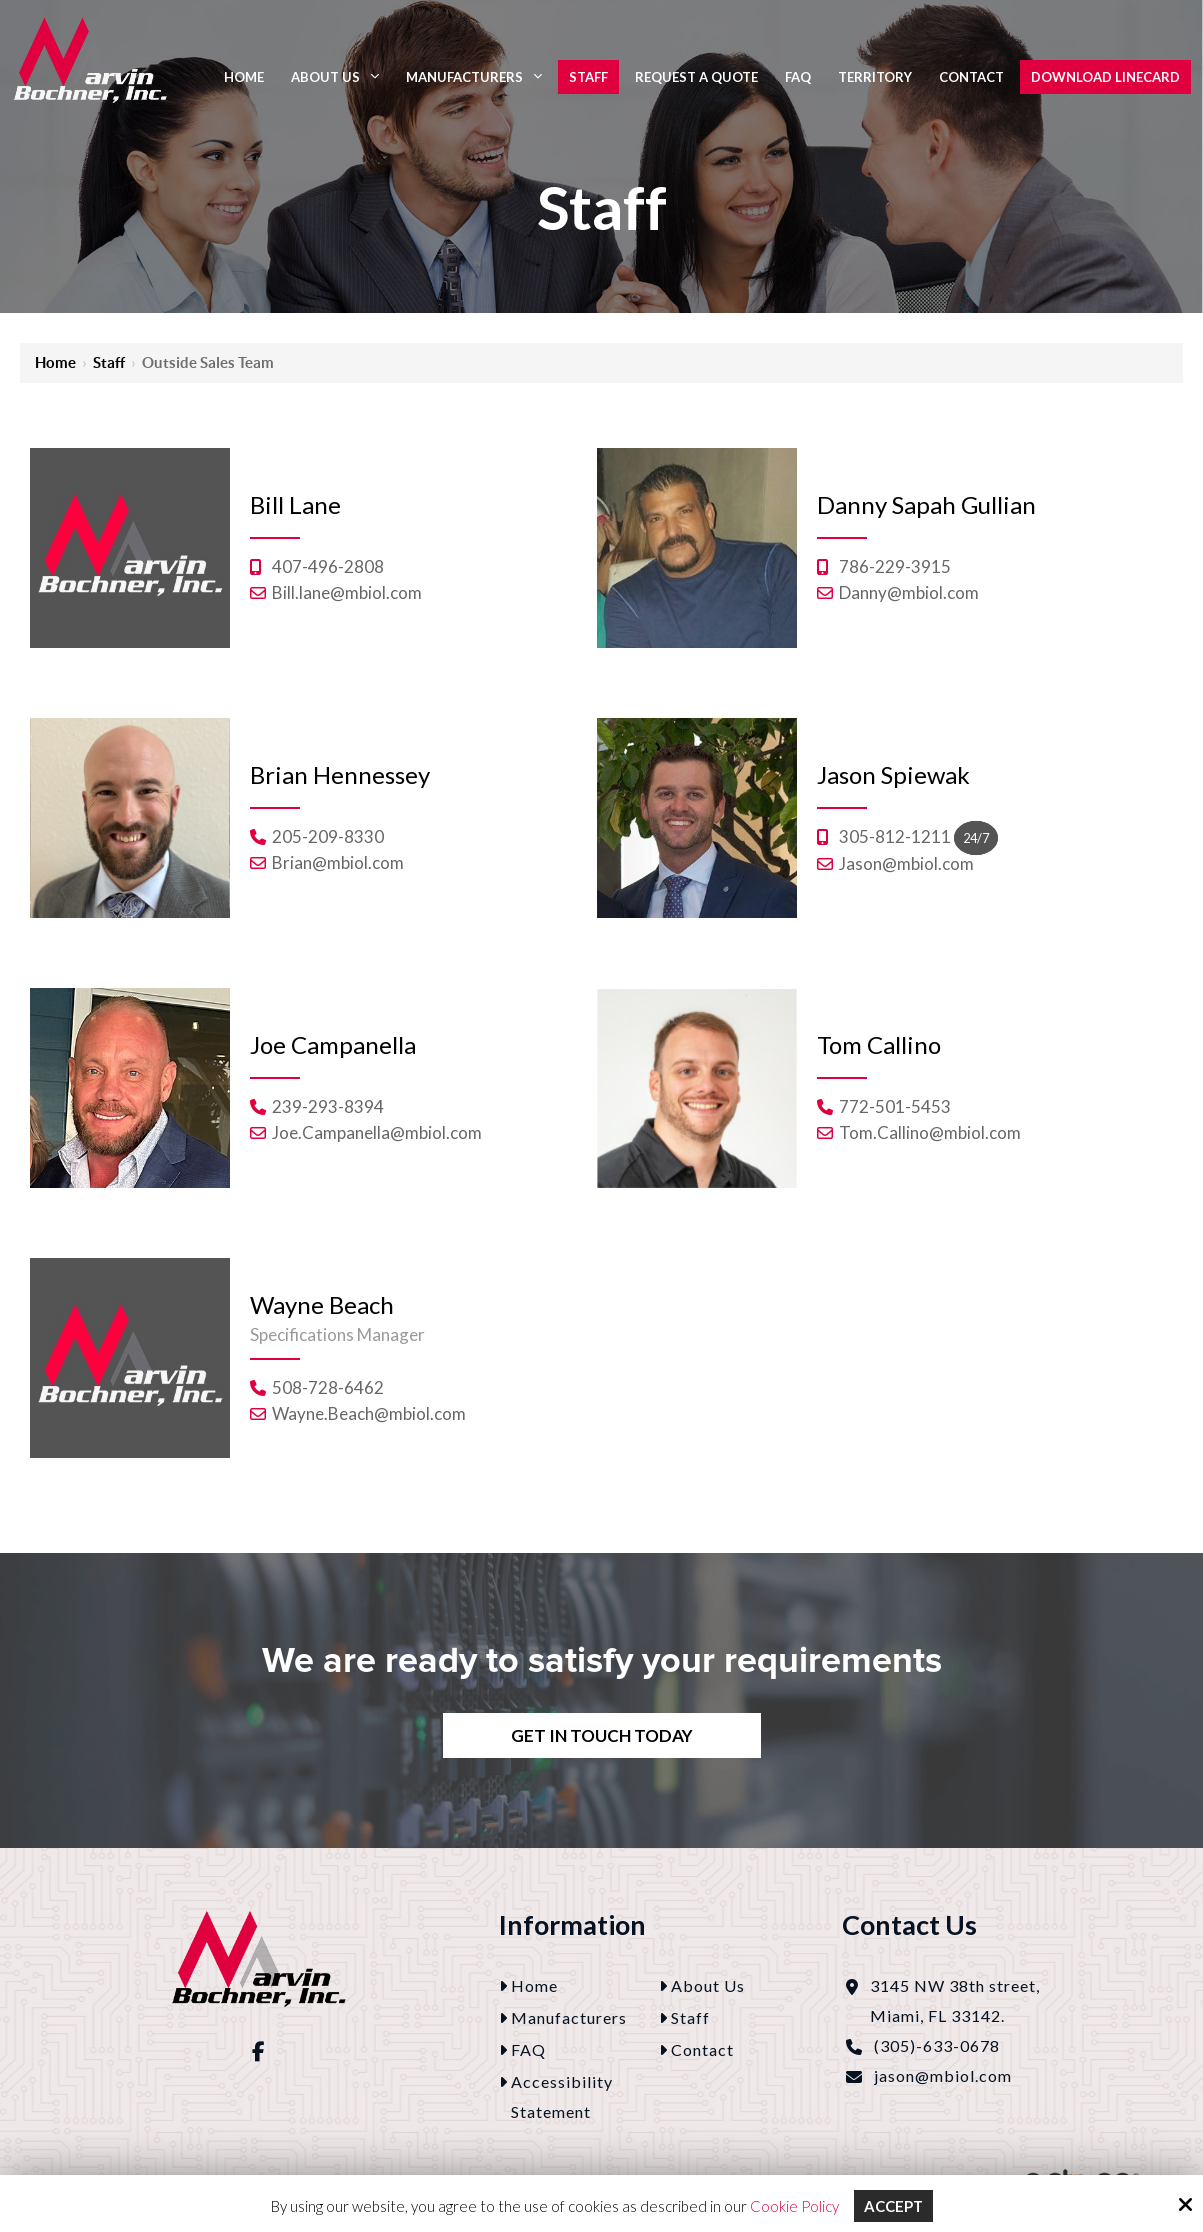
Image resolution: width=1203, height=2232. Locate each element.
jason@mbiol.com (943, 2075)
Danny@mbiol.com (909, 592)
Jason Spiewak (893, 774)
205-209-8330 (328, 836)
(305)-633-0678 (937, 2045)
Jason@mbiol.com (906, 863)
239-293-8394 (328, 1106)
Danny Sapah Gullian (926, 504)
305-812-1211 (895, 836)
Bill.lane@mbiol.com (347, 592)
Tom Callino (879, 1044)
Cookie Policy (793, 2206)
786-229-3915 (895, 566)
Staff (109, 362)
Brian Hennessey (340, 774)
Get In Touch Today (602, 1735)
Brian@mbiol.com (338, 862)
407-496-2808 (328, 566)
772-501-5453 (895, 1106)
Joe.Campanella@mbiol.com (377, 1132)
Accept (893, 2206)
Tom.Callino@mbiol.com (930, 1132)
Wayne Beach (322, 1304)
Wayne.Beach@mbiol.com (369, 1413)
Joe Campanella (333, 1044)
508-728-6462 (328, 1387)
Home (55, 362)
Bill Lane (295, 504)
